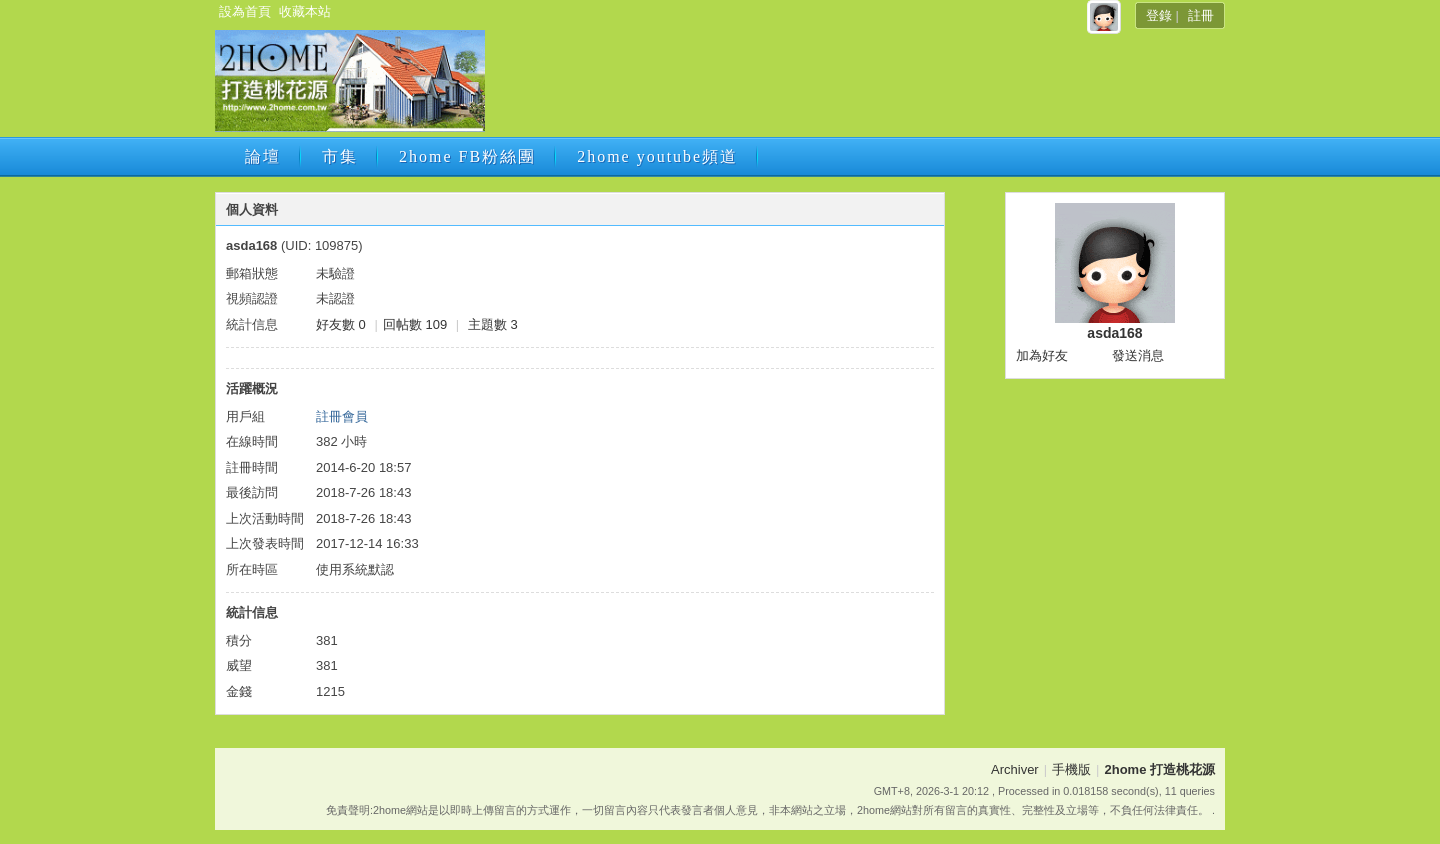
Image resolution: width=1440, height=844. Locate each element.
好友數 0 (341, 324)
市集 (340, 156)
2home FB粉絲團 (467, 156)
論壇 (263, 156)
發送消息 (1138, 355)
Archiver (1015, 769)
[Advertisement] (853, 87)
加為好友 (1042, 355)
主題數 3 (493, 324)
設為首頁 (245, 11)
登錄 (1159, 15)
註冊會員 (342, 416)
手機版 (1071, 769)
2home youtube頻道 (657, 156)
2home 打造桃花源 (1159, 769)
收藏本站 (305, 11)
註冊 (1201, 15)
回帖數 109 (415, 324)
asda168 (1114, 333)
